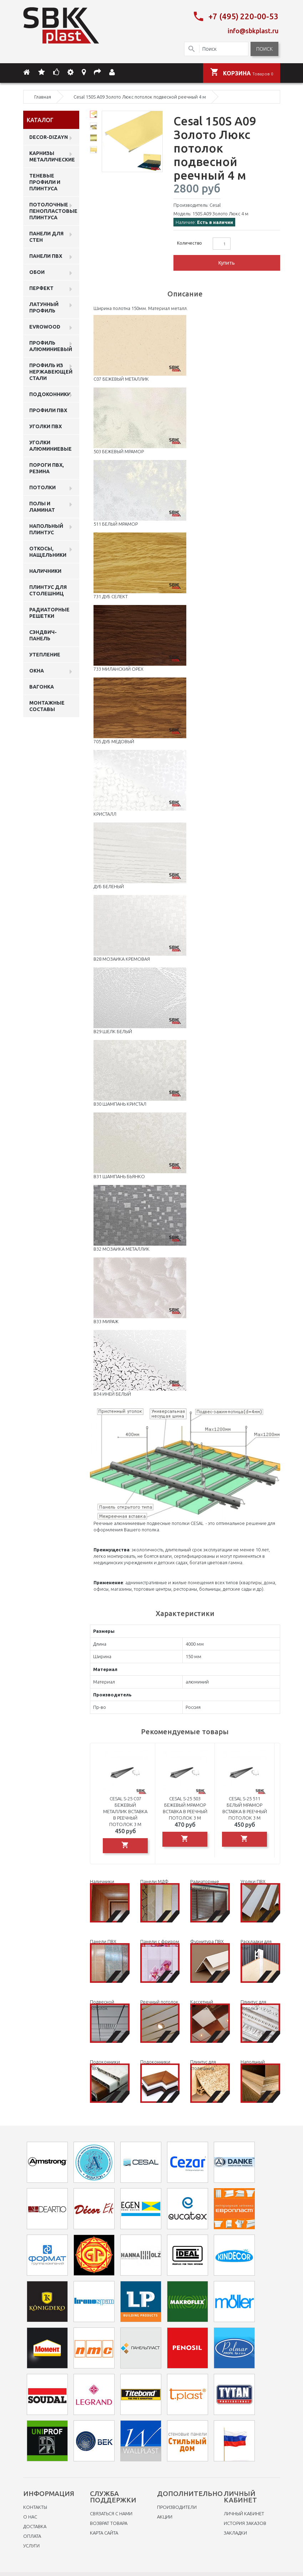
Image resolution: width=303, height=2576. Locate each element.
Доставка (34, 2524)
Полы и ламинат (42, 505)
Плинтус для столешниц (48, 588)
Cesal (215, 202)
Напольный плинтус (46, 527)
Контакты (35, 2505)
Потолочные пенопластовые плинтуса (53, 209)
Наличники (45, 569)
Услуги (31, 2543)
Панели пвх (45, 254)
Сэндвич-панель (43, 633)
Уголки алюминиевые (50, 443)
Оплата (32, 2534)
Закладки (235, 2531)
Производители (177, 2505)
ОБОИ (37, 270)
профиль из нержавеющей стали (50, 369)
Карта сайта (104, 2531)
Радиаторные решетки (49, 611)
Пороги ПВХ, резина (46, 466)
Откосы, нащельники (47, 550)
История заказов (245, 2521)
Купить (226, 261)
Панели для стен (46, 235)
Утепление (44, 652)
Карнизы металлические (52, 154)
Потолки (42, 485)
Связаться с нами (111, 2511)
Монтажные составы (47, 704)
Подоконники (50, 392)
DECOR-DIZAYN (48, 135)
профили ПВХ (48, 408)
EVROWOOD (44, 324)
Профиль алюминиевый (50, 344)
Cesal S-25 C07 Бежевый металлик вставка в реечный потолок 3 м (125, 1809)
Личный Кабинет (244, 2511)
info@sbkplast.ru (253, 28)
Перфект (41, 286)
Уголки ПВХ (45, 424)
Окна (36, 668)
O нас (30, 2514)
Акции (164, 2514)
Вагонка (41, 684)
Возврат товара (108, 2521)
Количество (189, 241)
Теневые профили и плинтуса (44, 180)
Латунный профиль (44, 305)
